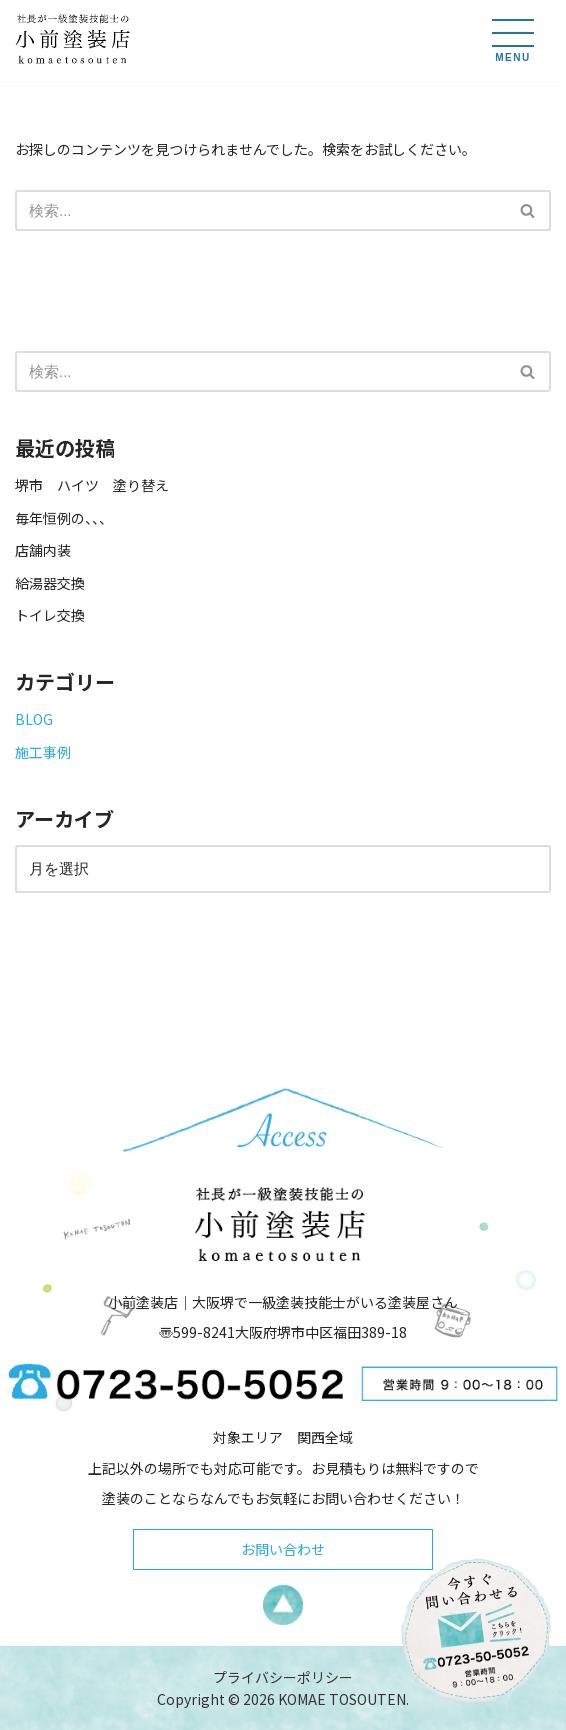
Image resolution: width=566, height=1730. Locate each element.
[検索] (260, 210)
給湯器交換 (50, 583)
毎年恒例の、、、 (64, 518)
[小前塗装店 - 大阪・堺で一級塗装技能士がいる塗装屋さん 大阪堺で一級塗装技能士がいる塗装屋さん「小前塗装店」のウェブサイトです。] (75, 40)
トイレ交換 (50, 615)
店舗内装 (43, 550)
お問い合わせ (283, 1549)
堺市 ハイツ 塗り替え (99, 485)
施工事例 (43, 752)
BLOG (34, 719)
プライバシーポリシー (283, 1677)
